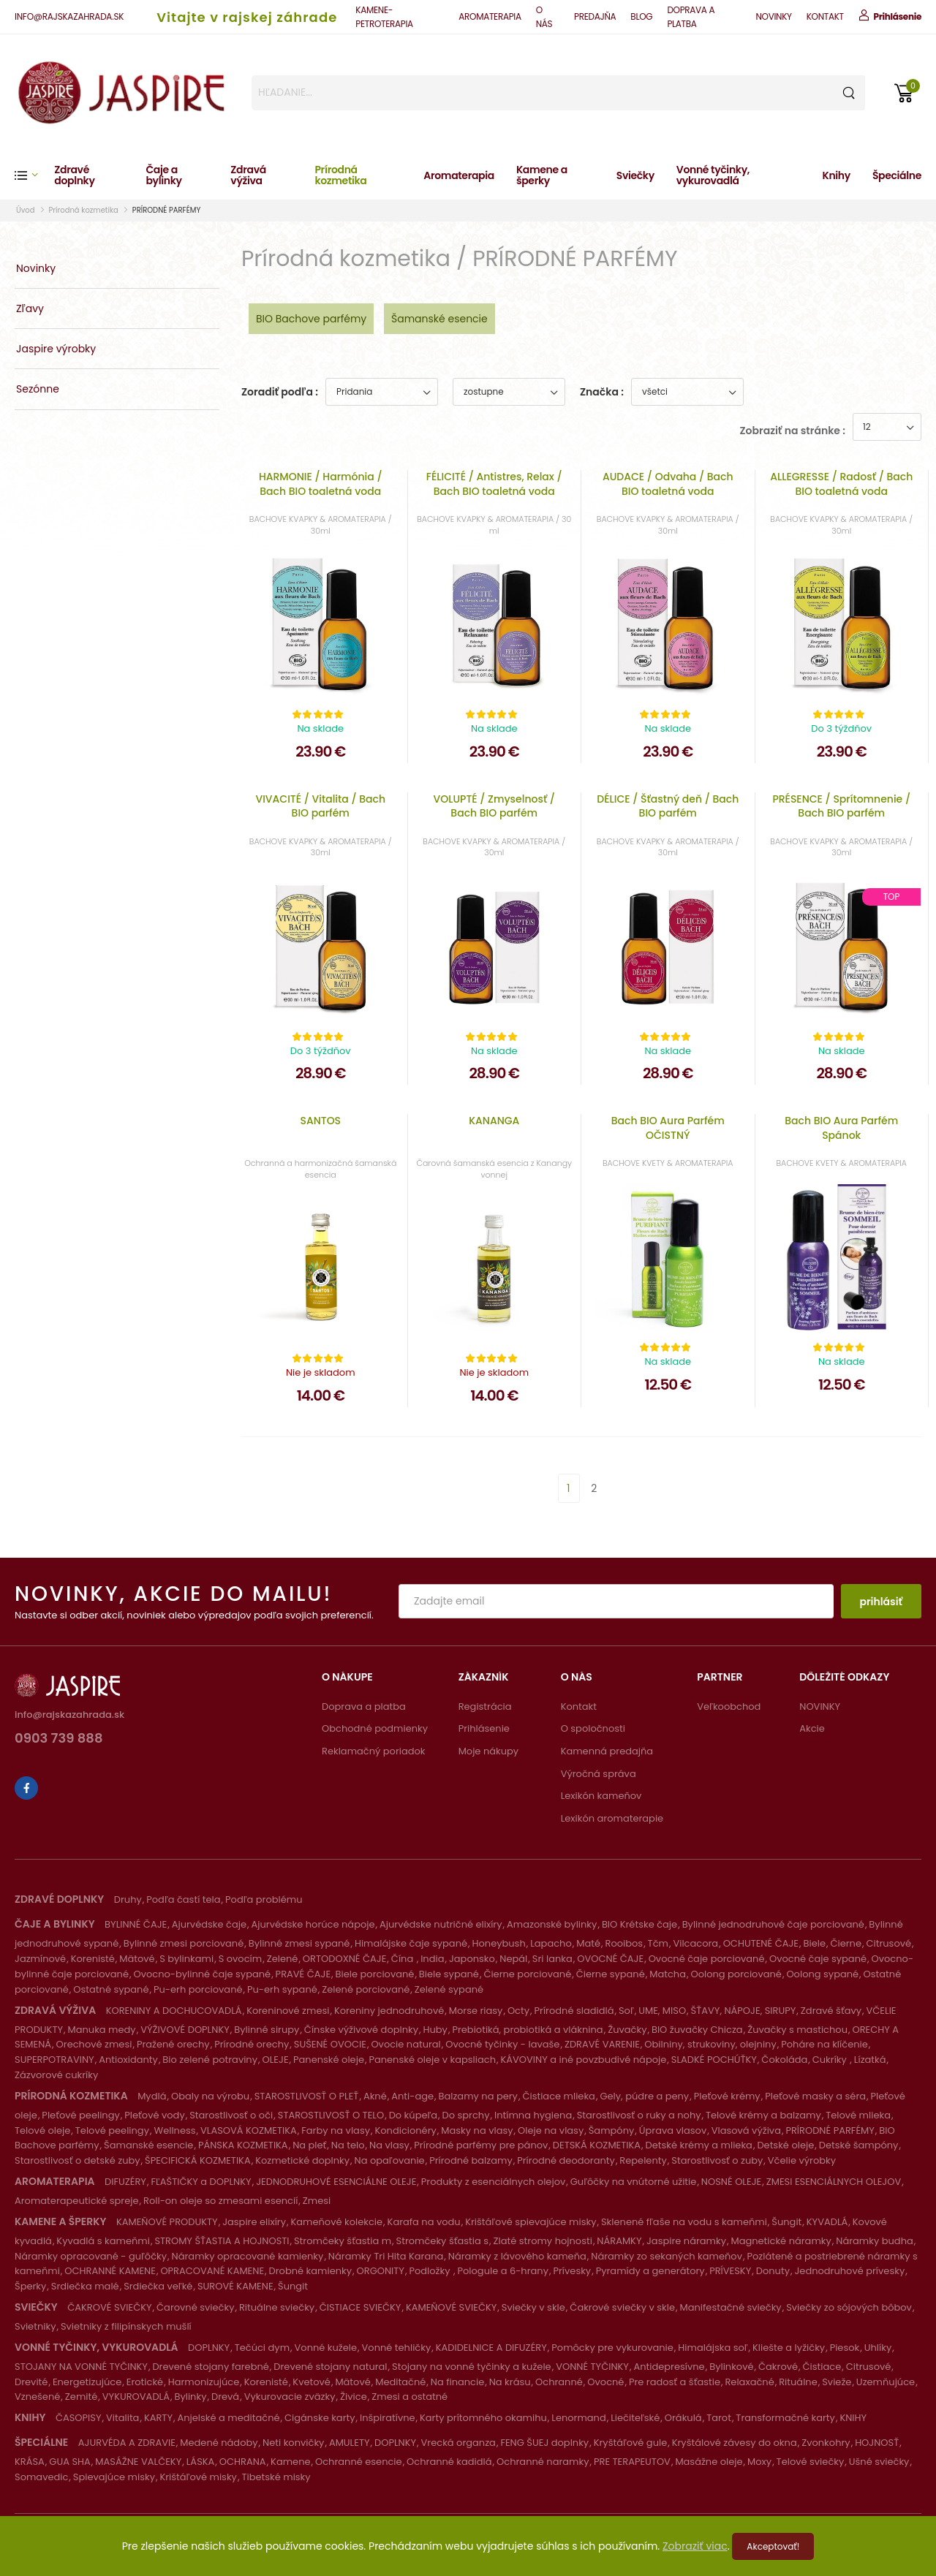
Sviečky (635, 175)
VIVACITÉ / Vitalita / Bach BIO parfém (320, 806)
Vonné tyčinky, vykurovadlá (713, 175)
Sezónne (37, 389)
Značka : (602, 391)
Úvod (25, 210)
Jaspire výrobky (56, 348)
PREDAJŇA (595, 16)
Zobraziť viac (695, 2546)
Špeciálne (896, 175)
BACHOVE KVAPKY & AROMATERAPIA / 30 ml (494, 524)
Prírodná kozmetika (340, 175)
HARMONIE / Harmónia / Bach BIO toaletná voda (320, 484)
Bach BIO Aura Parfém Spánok (841, 1128)
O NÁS (544, 17)
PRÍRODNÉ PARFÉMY (166, 210)
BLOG (641, 16)
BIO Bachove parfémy (311, 318)
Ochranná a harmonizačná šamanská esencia (320, 1168)
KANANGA (494, 1120)
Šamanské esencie (439, 318)
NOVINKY (773, 16)
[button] (34, 175)
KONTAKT (825, 16)
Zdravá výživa (247, 175)
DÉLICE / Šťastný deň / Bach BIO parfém (668, 806)
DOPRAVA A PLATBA (690, 17)
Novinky (36, 268)
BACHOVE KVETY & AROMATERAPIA (668, 1163)
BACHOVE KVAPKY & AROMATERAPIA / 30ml (320, 524)
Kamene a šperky (541, 175)
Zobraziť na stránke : (792, 430)
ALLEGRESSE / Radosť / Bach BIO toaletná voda (841, 484)
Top (891, 896)
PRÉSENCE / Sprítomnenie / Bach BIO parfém (841, 806)
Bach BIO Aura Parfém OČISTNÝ (668, 1128)
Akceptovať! (773, 2546)
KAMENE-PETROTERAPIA (383, 17)
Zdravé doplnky (74, 175)
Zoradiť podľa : (279, 391)
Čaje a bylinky (163, 175)
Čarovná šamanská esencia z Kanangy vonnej (494, 1168)
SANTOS (320, 1120)
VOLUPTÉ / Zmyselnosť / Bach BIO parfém (494, 806)
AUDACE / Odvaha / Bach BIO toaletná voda (668, 484)
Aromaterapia (458, 175)
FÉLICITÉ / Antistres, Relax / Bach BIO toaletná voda (494, 484)
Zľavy (30, 308)
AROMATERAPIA (489, 16)
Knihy (836, 175)
